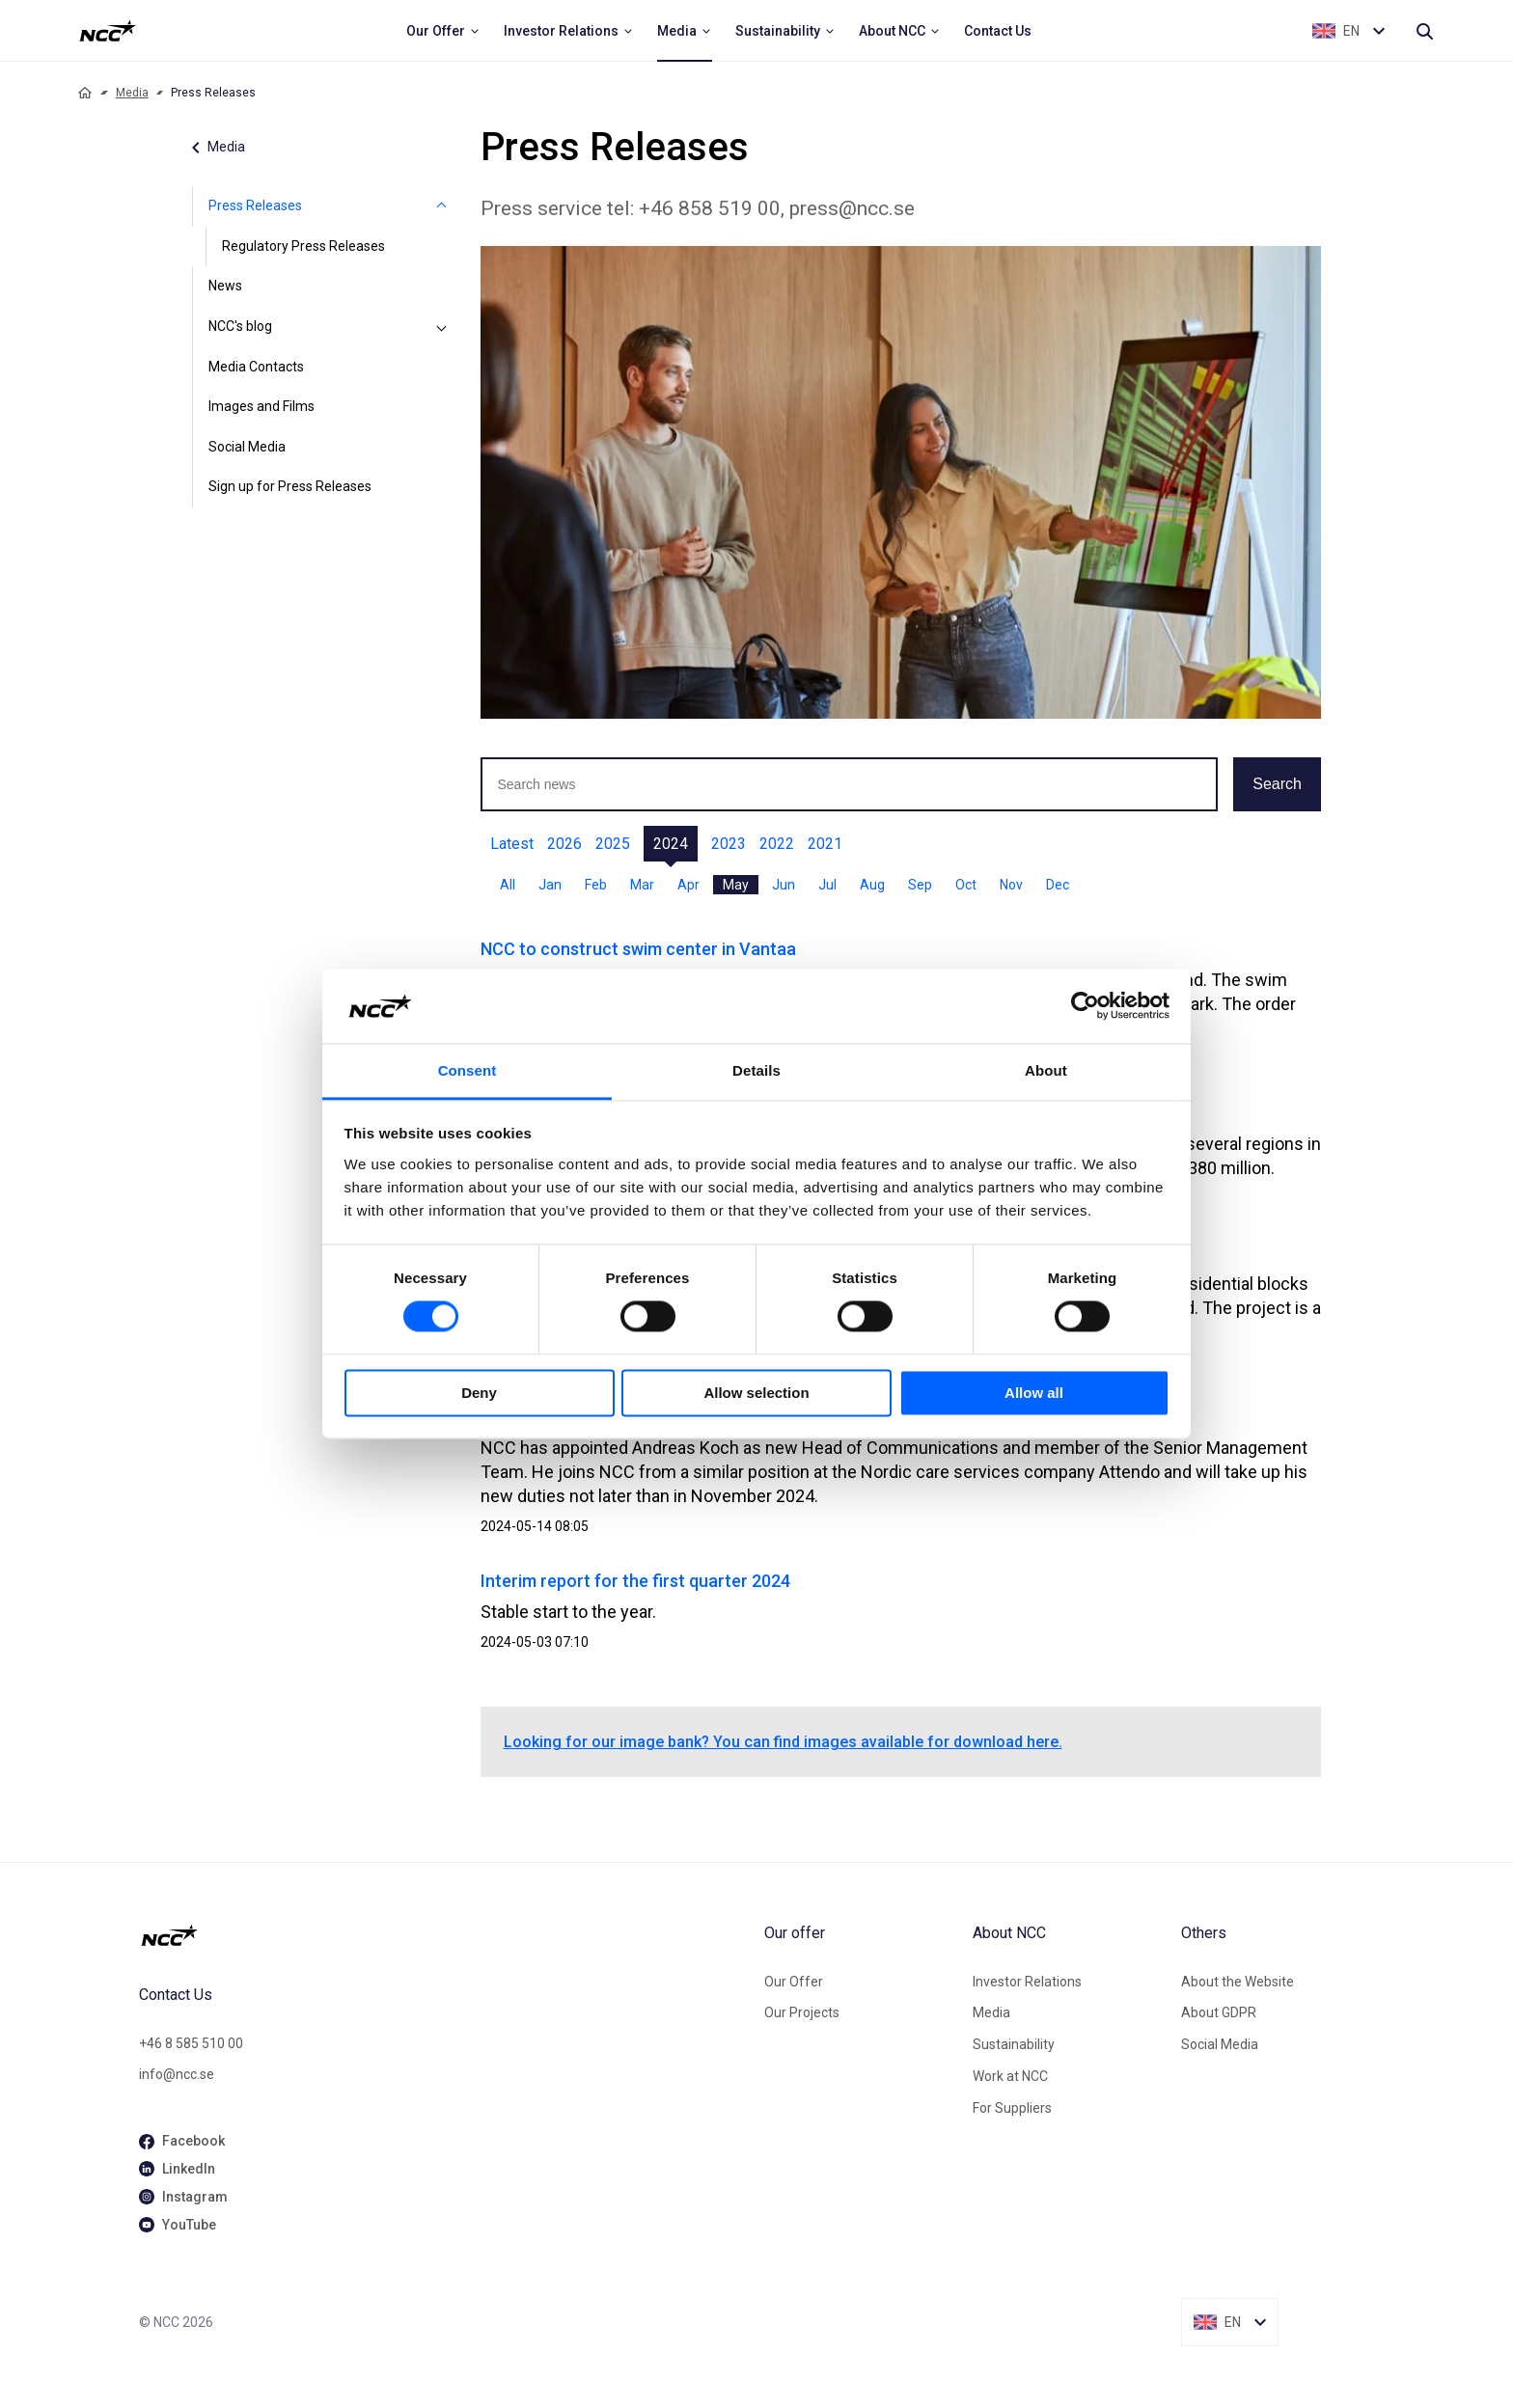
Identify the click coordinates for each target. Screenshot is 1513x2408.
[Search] (1424, 31)
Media (132, 92)
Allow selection (756, 1392)
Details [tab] (756, 1070)
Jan (550, 884)
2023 (728, 844)
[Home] (85, 92)
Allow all (1033, 1392)
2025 (612, 844)
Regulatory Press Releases (303, 246)
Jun (783, 884)
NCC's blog (240, 326)
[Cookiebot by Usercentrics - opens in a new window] (1085, 1006)
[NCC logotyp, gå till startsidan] (444, 1935)
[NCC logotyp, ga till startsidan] (107, 30)
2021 (825, 844)
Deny (479, 1392)
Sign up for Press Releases (289, 486)
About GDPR (1218, 2012)
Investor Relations (1027, 1981)
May (736, 884)
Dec (1057, 884)
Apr (688, 884)
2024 (670, 844)
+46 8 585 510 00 (191, 2043)
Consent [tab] (467, 1070)
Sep (920, 884)
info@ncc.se (176, 2074)
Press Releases (255, 205)
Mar (642, 884)
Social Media (247, 446)
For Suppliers (1012, 2108)
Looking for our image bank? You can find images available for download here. (783, 1742)
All (507, 884)
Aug (872, 884)
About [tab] (1046, 1070)
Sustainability (1014, 2044)
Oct (966, 884)
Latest (512, 844)
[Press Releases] (441, 206)
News (225, 285)
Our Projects (801, 2012)
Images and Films (261, 406)
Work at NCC (1010, 2076)
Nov (1011, 884)
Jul (827, 884)
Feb (596, 884)
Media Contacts (256, 366)
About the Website (1237, 1981)
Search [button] (1277, 784)
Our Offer (793, 1981)
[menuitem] (443, 31)
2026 (564, 844)
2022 (776, 844)
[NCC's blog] (441, 327)
